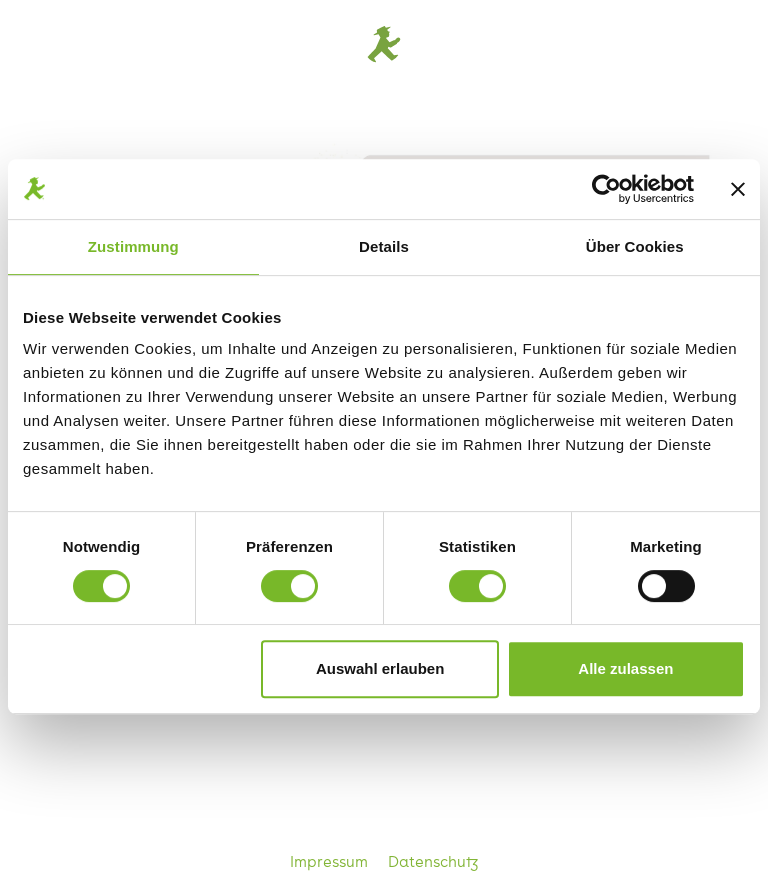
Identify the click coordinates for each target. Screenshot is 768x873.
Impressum (331, 861)
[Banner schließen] (738, 189)
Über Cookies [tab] (635, 246)
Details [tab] (384, 246)
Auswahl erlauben (380, 668)
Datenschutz (433, 861)
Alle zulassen (625, 668)
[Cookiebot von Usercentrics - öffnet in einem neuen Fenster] (606, 189)
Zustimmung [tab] (133, 246)
